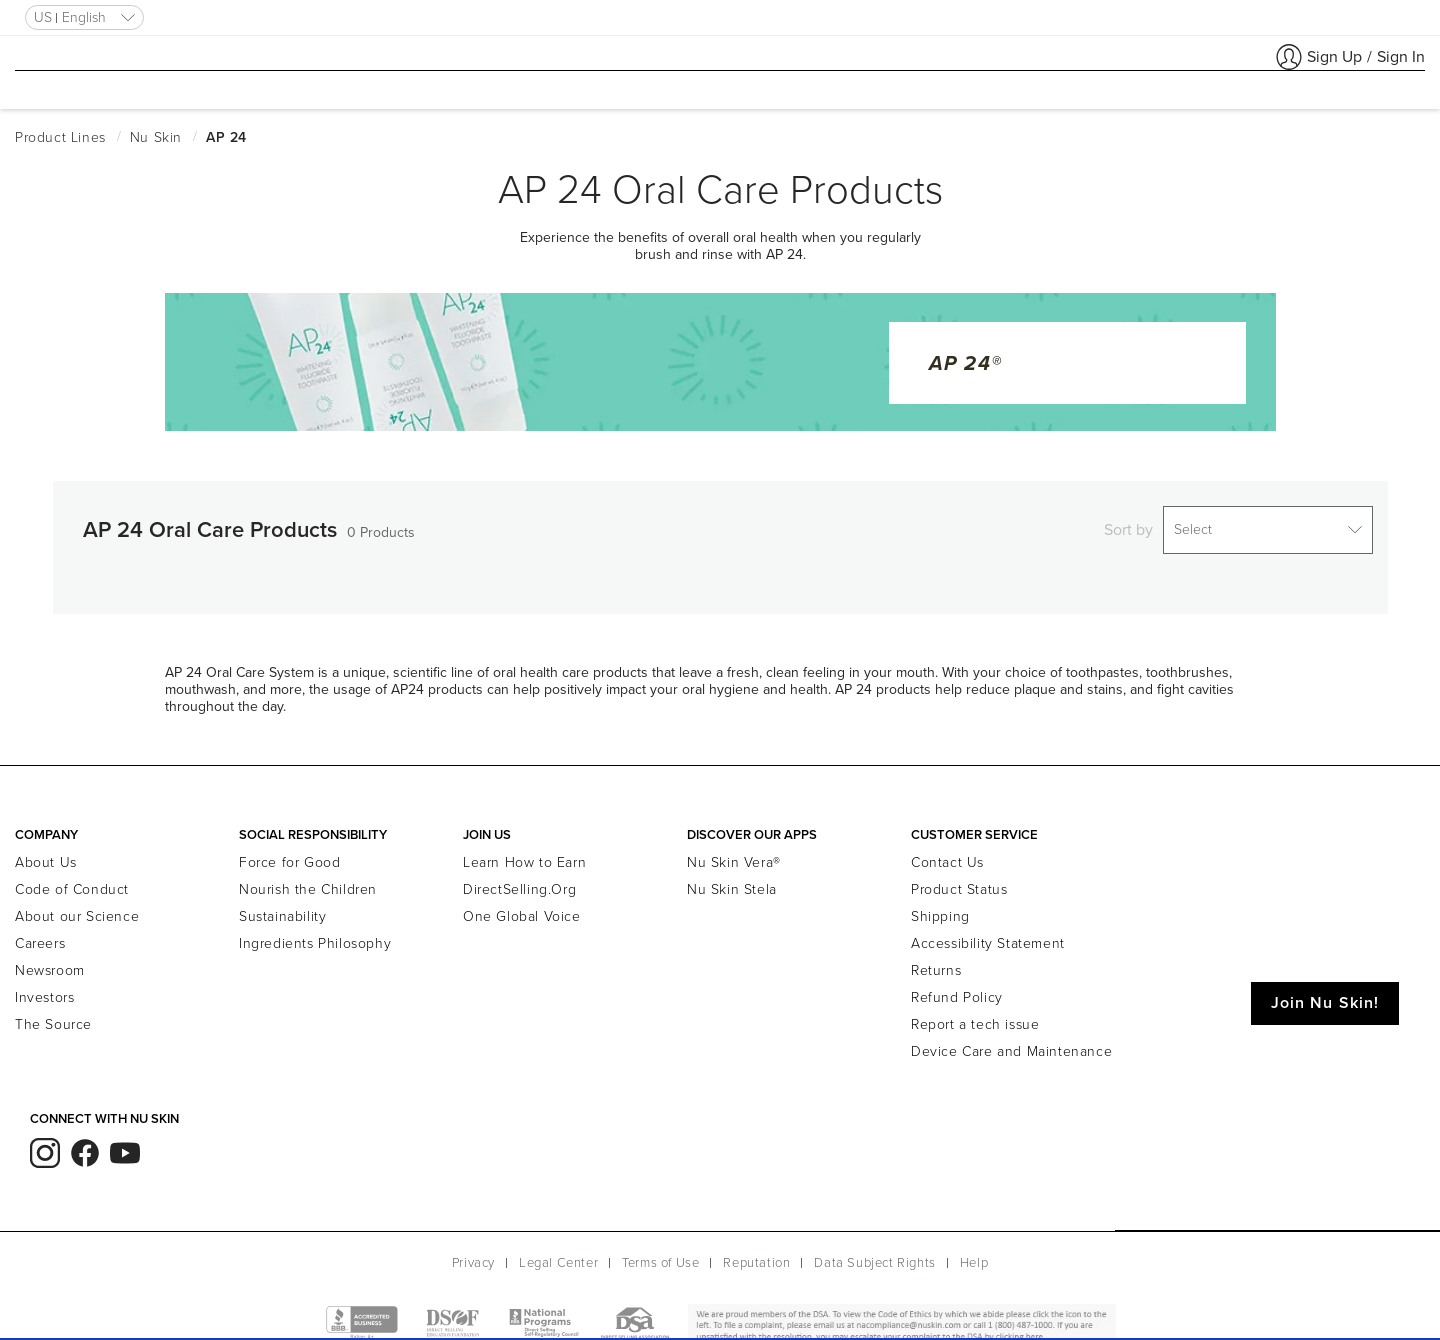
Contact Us (947, 850)
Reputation (756, 1251)
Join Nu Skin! (1325, 991)
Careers (40, 931)
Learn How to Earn (524, 850)
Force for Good (289, 850)
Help (974, 1251)
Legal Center (558, 1251)
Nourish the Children (308, 877)
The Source (53, 1012)
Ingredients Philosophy (315, 931)
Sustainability (282, 904)
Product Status (959, 877)
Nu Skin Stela (732, 877)
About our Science (77, 904)
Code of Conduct (72, 877)
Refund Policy (957, 985)
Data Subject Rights (874, 1251)
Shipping (940, 904)
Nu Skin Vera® (734, 850)
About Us (46, 850)
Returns (936, 958)
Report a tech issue (975, 1012)
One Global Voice (522, 904)
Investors (44, 985)
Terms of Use (660, 1251)
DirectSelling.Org (519, 877)
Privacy (473, 1251)
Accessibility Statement (988, 931)
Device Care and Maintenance (1011, 1039)
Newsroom (50, 958)
